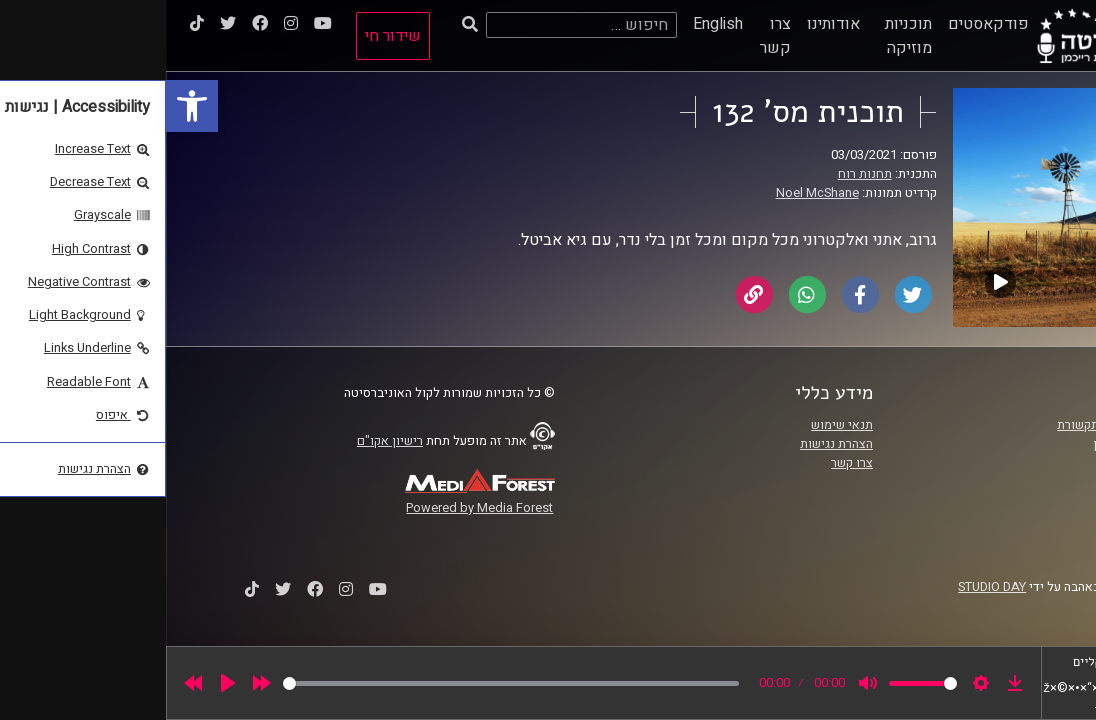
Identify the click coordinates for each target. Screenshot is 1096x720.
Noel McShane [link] (651, 193)
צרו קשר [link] (609, 36)
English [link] (552, 24)
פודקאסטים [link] (822, 24)
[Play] (62, 683)
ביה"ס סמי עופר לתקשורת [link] (958, 425)
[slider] (345, 683)
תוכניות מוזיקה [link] (742, 36)
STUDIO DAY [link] (826, 587)
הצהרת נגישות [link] (670, 444)
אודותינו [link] (667, 24)
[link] (26, 106)
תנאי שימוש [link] (676, 425)
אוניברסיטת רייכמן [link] (976, 444)
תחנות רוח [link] (699, 174)
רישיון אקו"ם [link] (224, 441)
